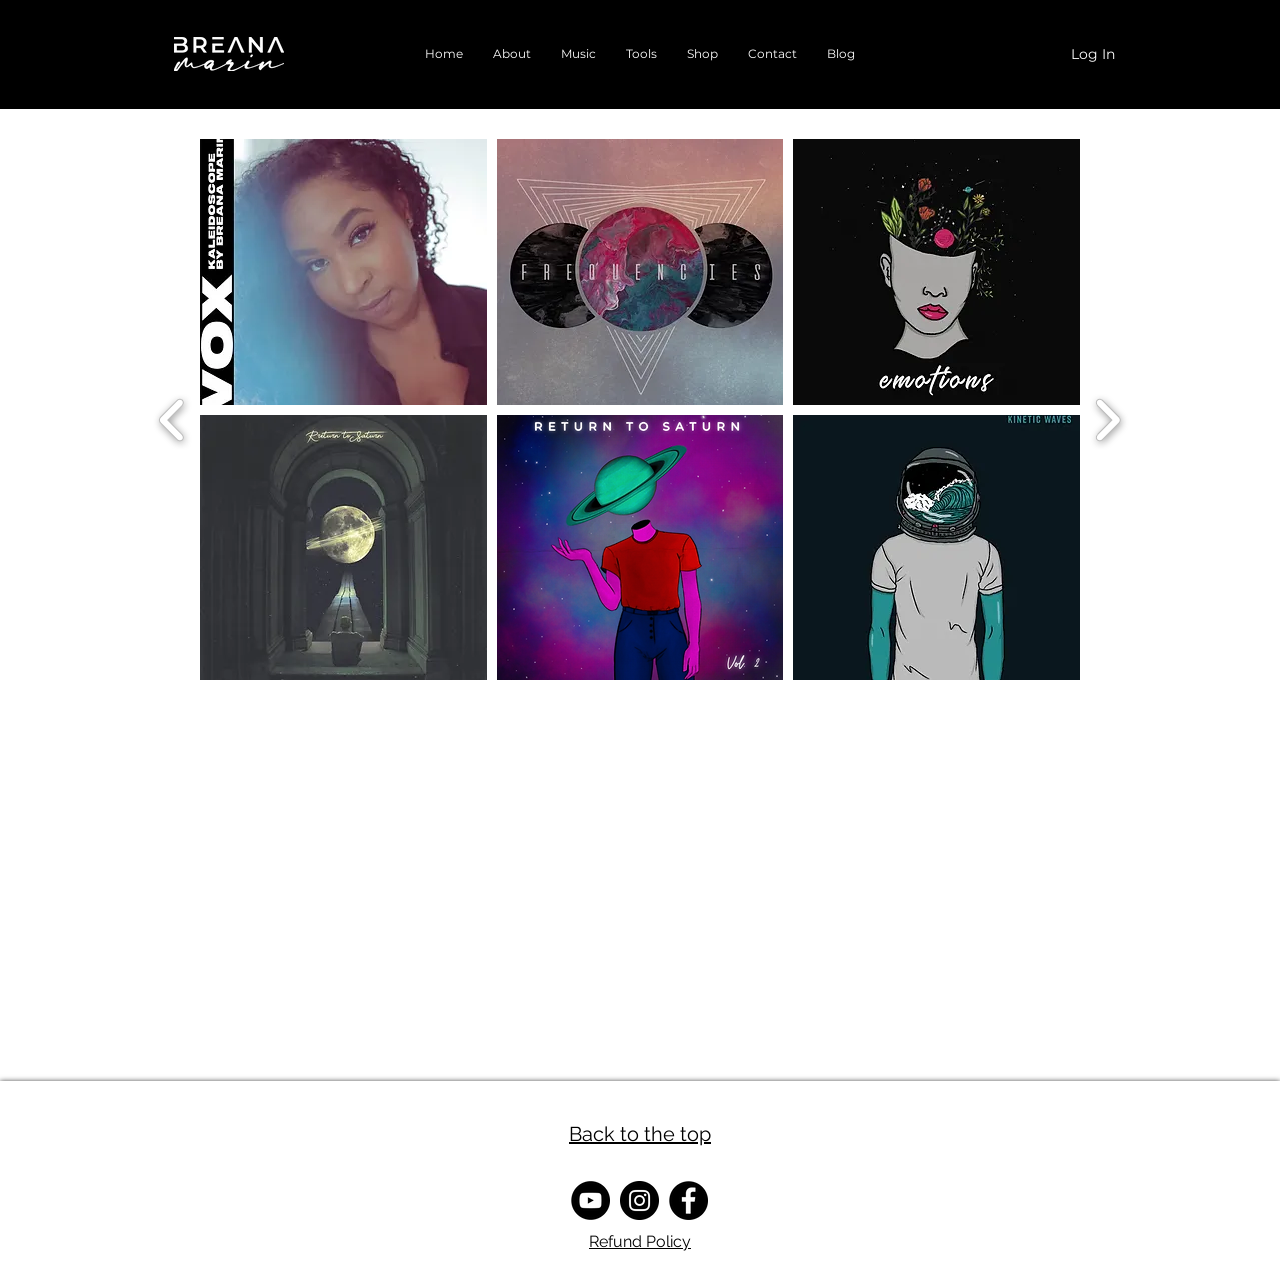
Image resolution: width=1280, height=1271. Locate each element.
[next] (1107, 417)
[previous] (172, 417)
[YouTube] (590, 1200)
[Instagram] (639, 1200)
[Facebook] (688, 1200)
